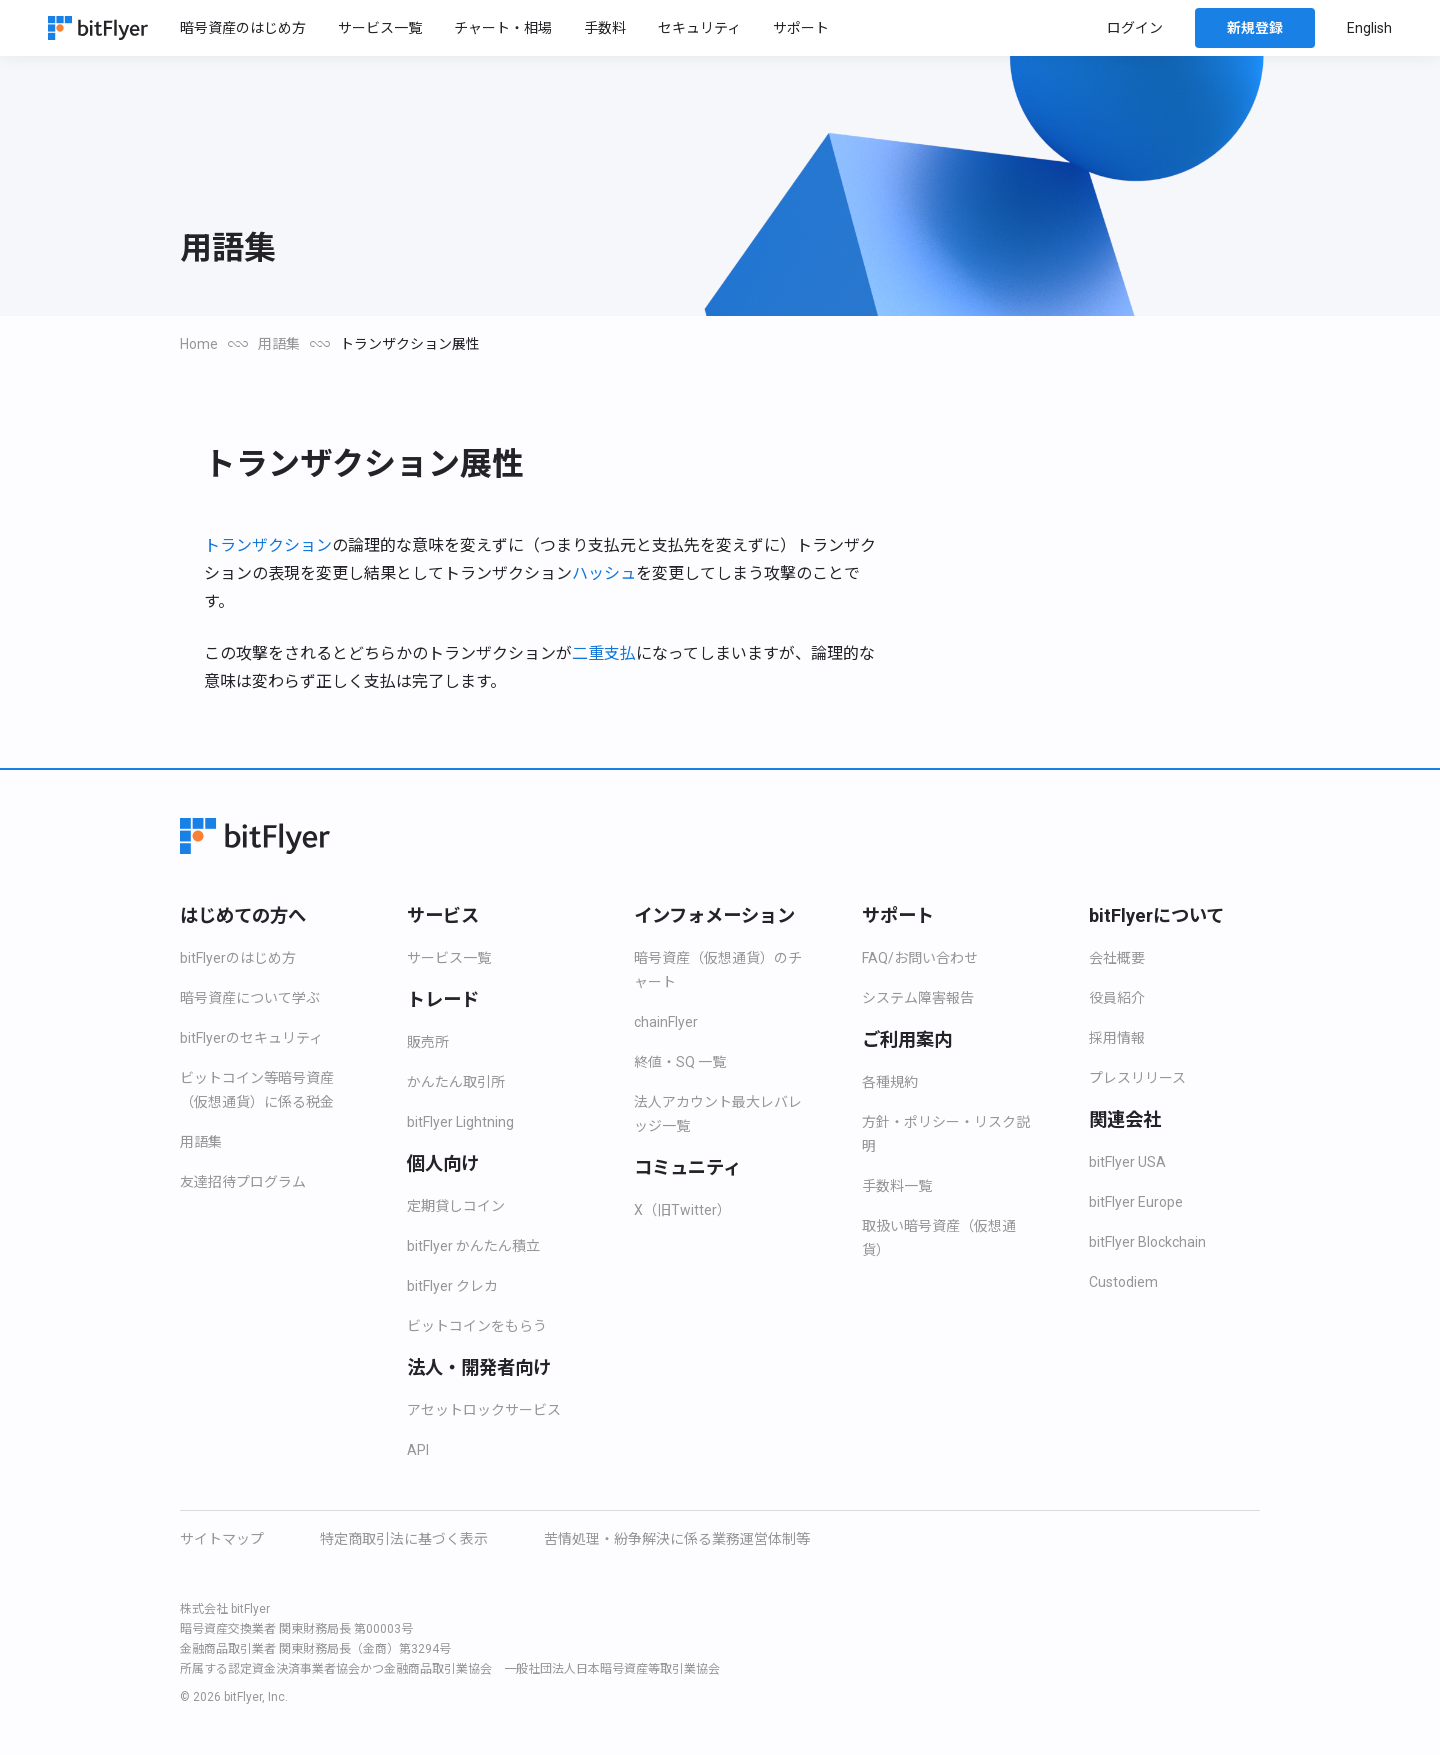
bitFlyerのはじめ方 (241, 958)
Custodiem (1125, 1282)
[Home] (98, 28)
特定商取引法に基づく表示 (404, 1539)
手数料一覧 (897, 1186)
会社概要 (1117, 958)
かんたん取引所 (456, 1082)
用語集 (282, 344)
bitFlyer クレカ (455, 1286)
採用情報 (1117, 1038)
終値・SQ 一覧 (679, 1062)
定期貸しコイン (456, 1206)
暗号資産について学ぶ (250, 998)
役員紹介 (1117, 998)
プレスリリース (1137, 1078)
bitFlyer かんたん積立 (476, 1246)
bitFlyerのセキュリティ (254, 1038)
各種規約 (890, 1082)
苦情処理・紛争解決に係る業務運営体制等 (677, 1539)
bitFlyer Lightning (468, 1122)
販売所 (428, 1042)
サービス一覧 (449, 958)
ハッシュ (604, 574)
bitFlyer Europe (1141, 1202)
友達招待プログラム (243, 1182)
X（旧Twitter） (684, 1210)
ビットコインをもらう (477, 1326)
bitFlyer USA (1130, 1162)
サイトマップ (222, 1539)
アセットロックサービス (484, 1410)
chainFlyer (669, 1022)
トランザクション (268, 546)
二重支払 (604, 654)
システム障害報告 (918, 998)
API (418, 1450)
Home (200, 344)
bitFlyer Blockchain (1154, 1242)
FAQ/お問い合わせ (919, 958)
